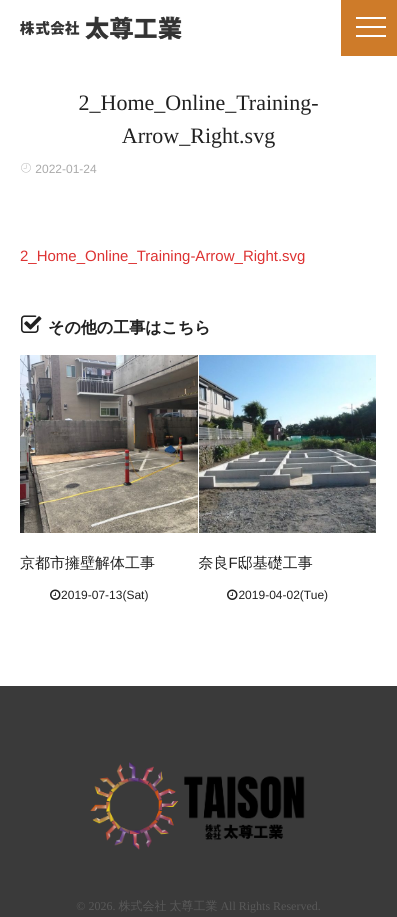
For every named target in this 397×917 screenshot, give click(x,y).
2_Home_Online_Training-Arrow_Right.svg (162, 256)
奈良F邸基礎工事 (256, 563)
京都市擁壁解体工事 (87, 563)
